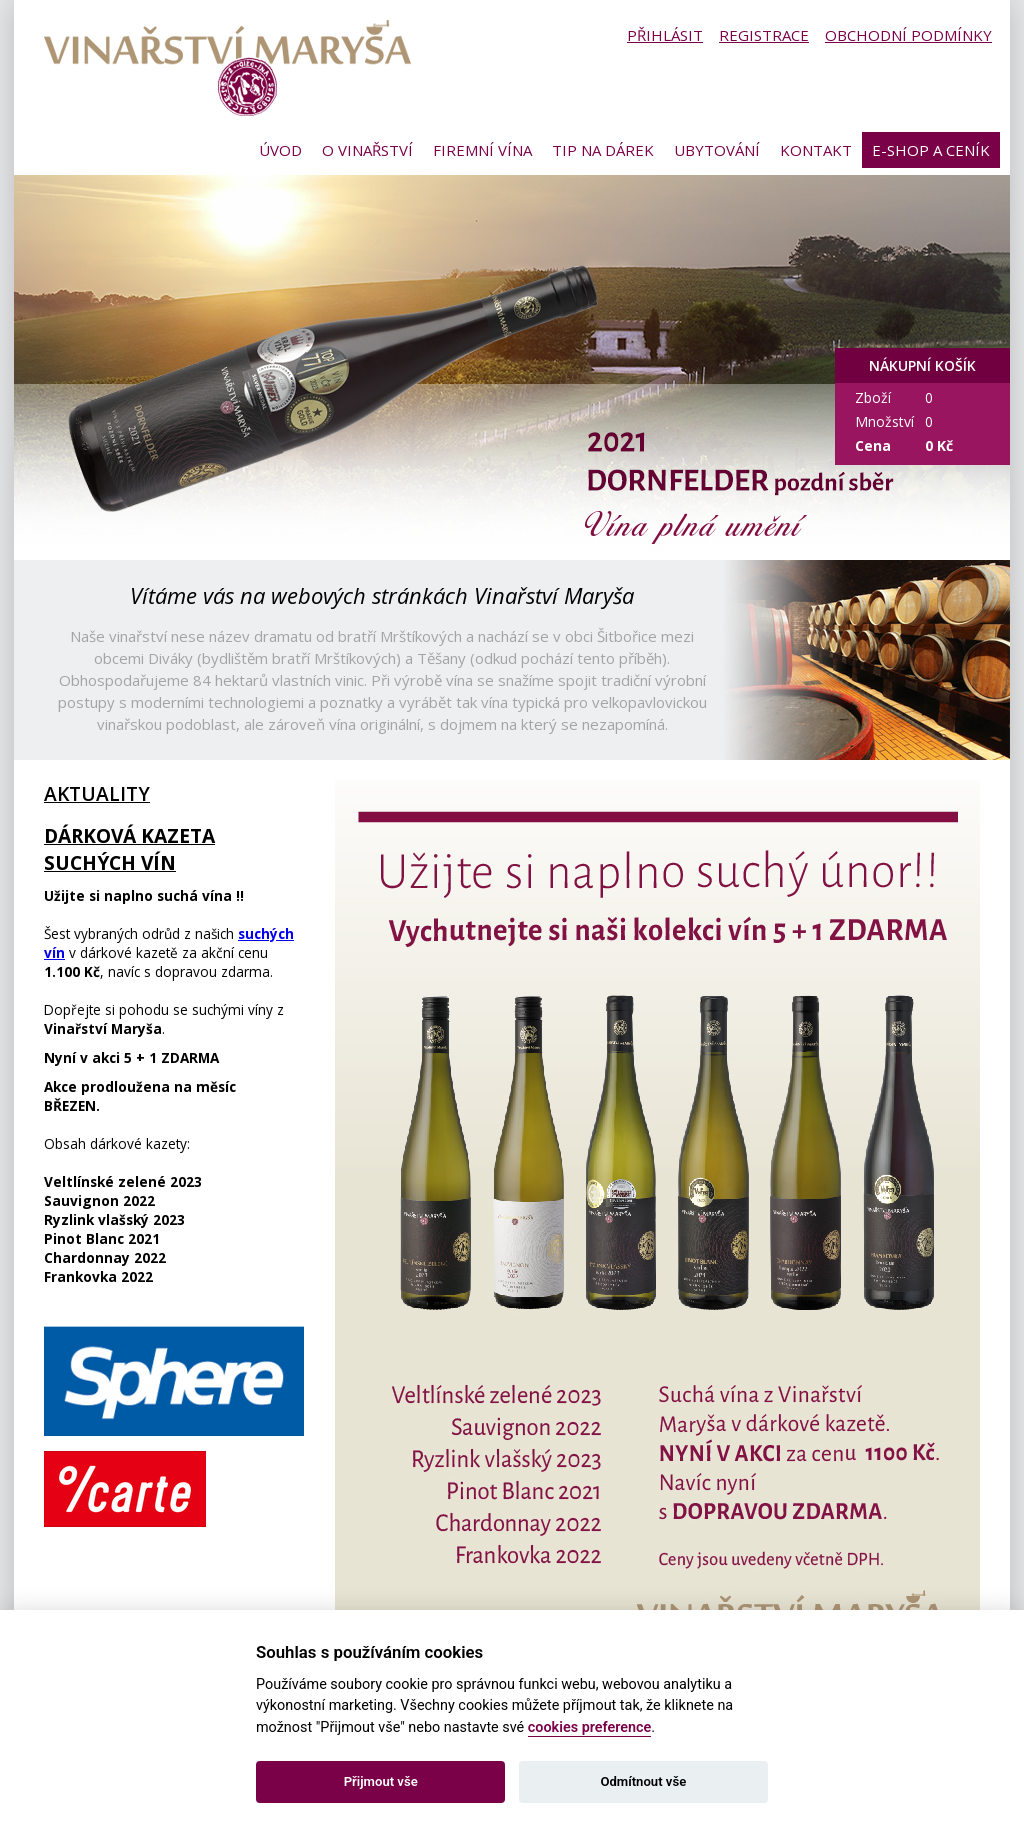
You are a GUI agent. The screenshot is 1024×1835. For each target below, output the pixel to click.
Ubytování (717, 150)
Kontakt (816, 150)
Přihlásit (665, 35)
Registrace (764, 35)
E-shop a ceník (931, 150)
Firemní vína (482, 150)
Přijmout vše (381, 1781)
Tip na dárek (603, 150)
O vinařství (367, 150)
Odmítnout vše (643, 1781)
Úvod (280, 150)
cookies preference (590, 1727)
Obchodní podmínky (908, 35)
